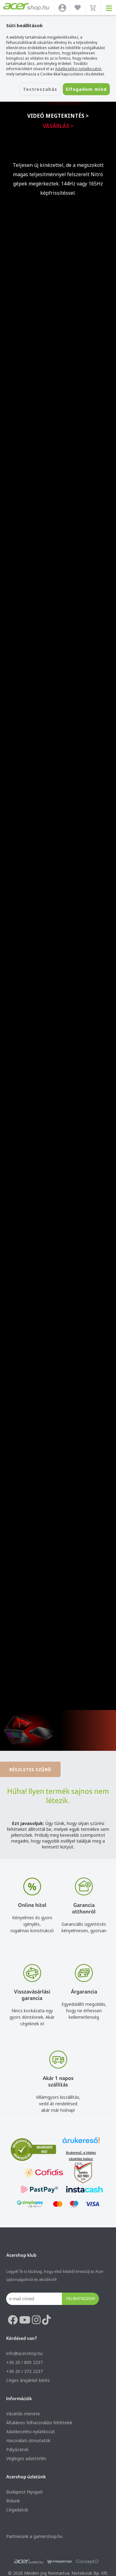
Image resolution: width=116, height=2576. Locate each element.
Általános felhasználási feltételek (39, 2422)
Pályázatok (17, 2449)
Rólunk (13, 2501)
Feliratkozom (80, 2298)
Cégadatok (17, 2510)
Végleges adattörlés (26, 2458)
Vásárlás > (58, 125)
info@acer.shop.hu (24, 2353)
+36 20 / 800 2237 (24, 2362)
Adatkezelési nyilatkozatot (78, 68)
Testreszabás (40, 89)
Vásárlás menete (23, 2414)
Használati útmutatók (28, 2440)
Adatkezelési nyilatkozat (30, 2431)
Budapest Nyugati (24, 2492)
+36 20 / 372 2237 (24, 2371)
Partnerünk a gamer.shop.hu (34, 2536)
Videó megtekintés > (58, 115)
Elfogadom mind (86, 89)
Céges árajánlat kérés (28, 2380)
